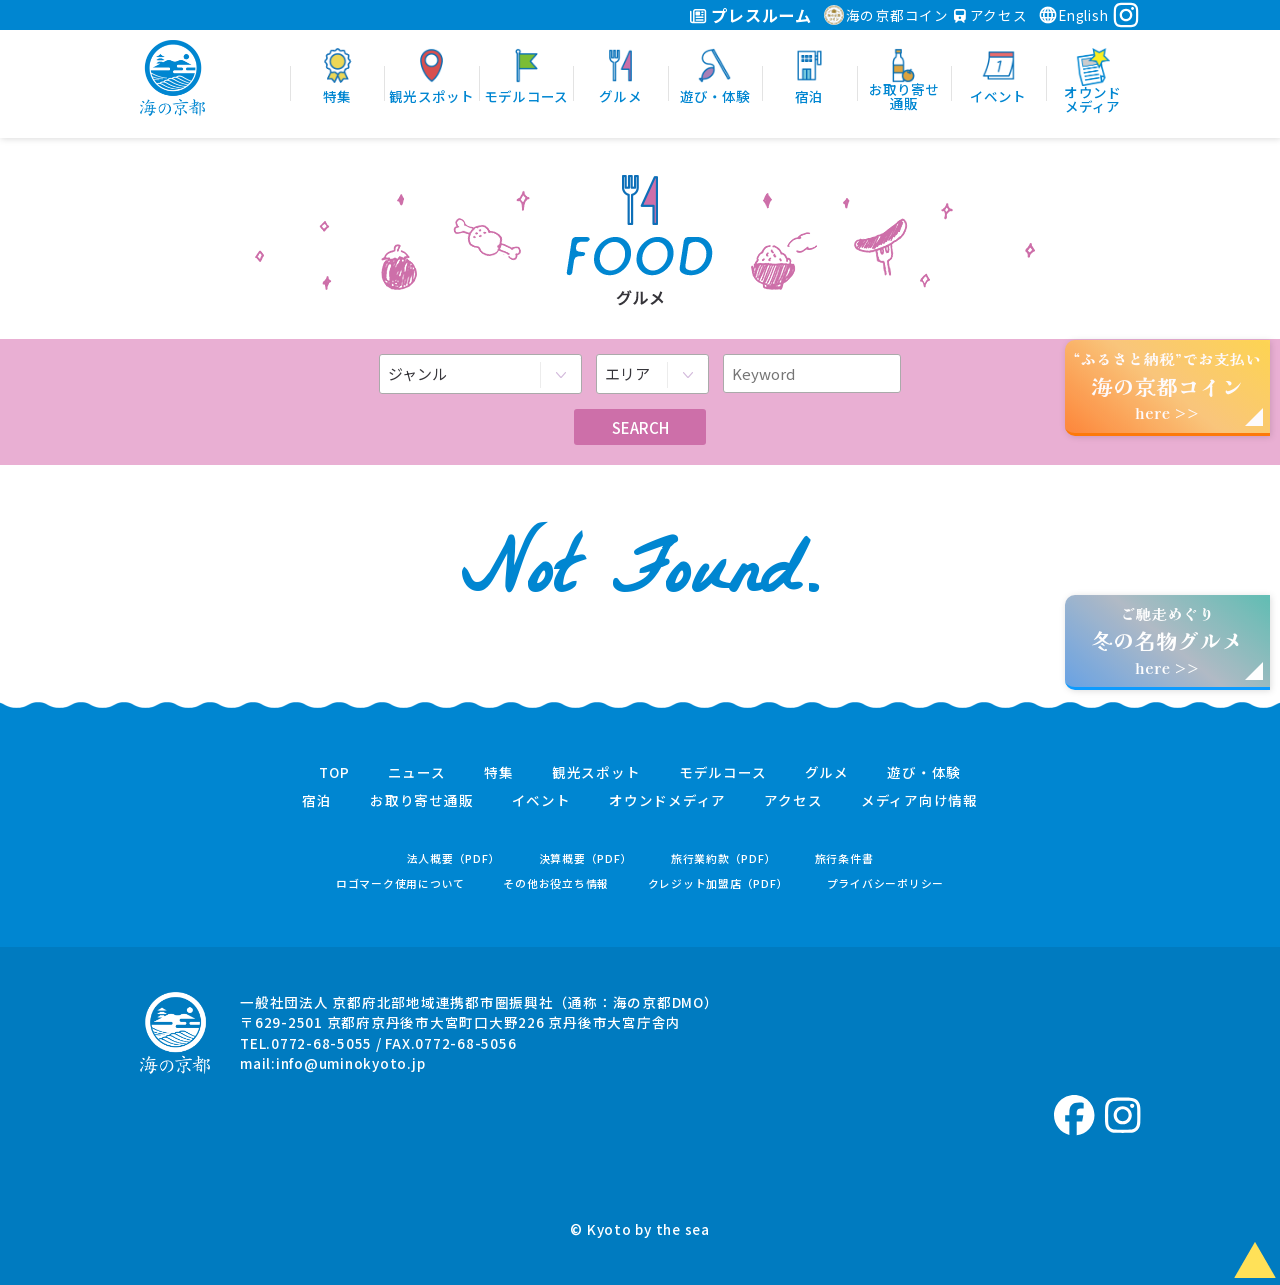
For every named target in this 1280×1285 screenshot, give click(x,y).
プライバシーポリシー (886, 883)
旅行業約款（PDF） (724, 858)
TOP (334, 773)
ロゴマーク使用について (400, 883)
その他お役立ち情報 (556, 883)
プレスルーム (750, 15)
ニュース (417, 773)
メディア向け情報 (919, 801)
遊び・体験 (924, 773)
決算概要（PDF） (586, 858)
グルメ (827, 773)
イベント (541, 801)
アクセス (991, 15)
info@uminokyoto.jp (351, 1063)
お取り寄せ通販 (421, 801)
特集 (499, 773)
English (1073, 15)
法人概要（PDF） (454, 858)
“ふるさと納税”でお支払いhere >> (1168, 385)
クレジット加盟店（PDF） (718, 883)
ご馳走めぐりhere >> (1167, 640)
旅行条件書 (844, 858)
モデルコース (723, 773)
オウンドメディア (667, 801)
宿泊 (317, 801)
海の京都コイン (886, 15)
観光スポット (596, 773)
